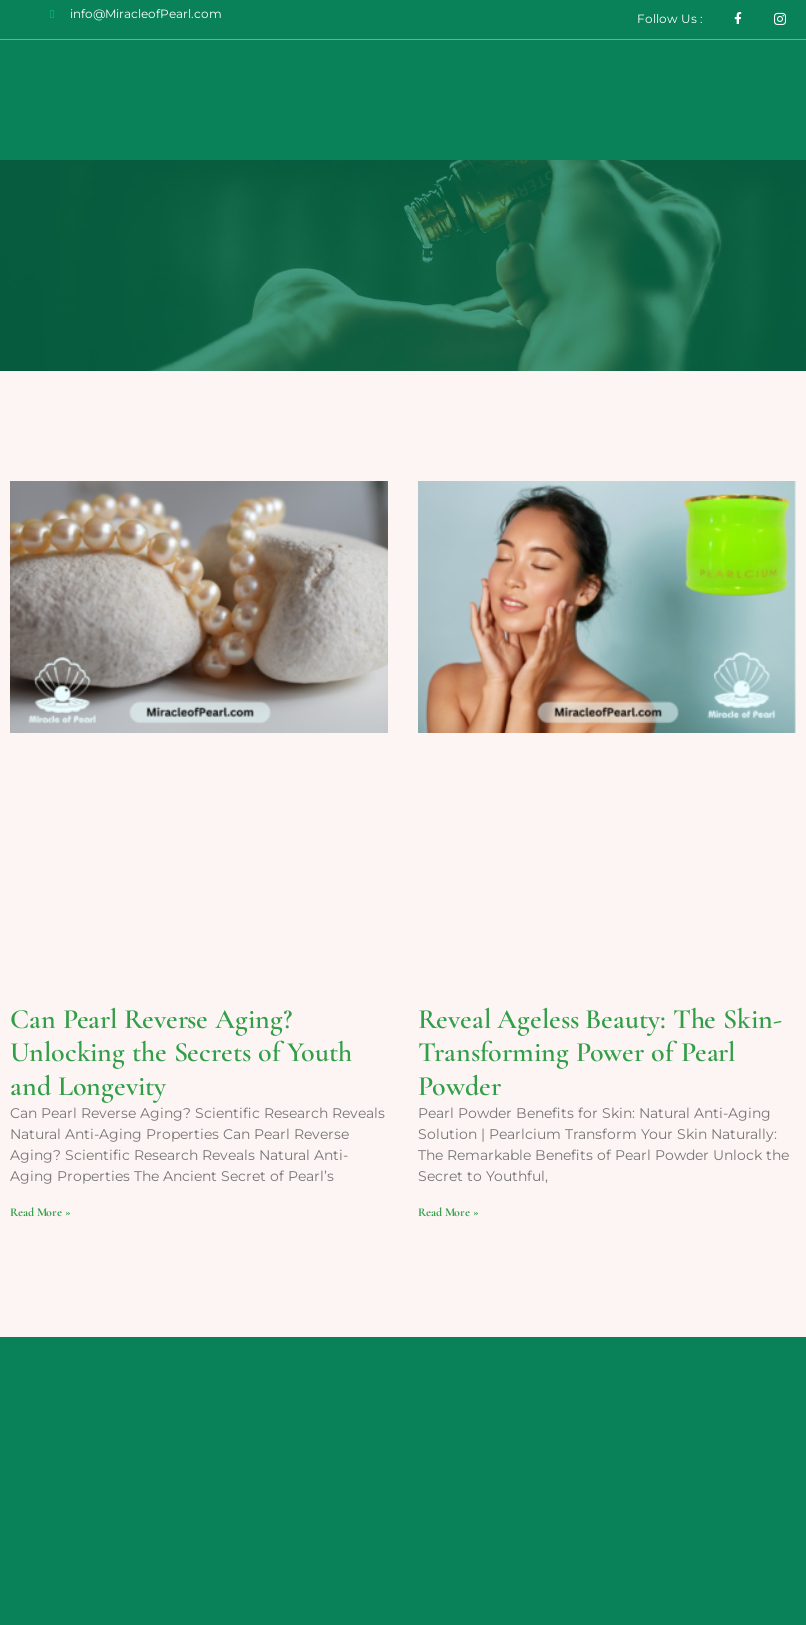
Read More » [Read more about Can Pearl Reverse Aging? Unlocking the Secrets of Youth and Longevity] (40, 1212)
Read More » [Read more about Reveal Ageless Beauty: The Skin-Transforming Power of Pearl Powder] (448, 1212)
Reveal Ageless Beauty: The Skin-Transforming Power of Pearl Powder (600, 1052)
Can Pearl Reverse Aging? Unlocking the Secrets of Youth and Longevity (181, 1052)
